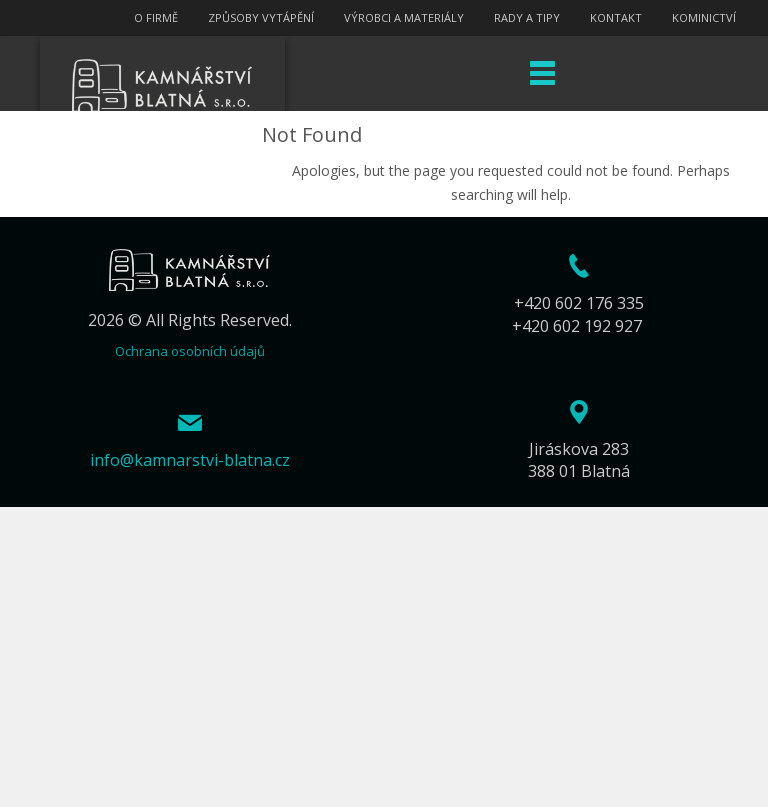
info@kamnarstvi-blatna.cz (190, 460)
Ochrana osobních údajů (190, 351)
